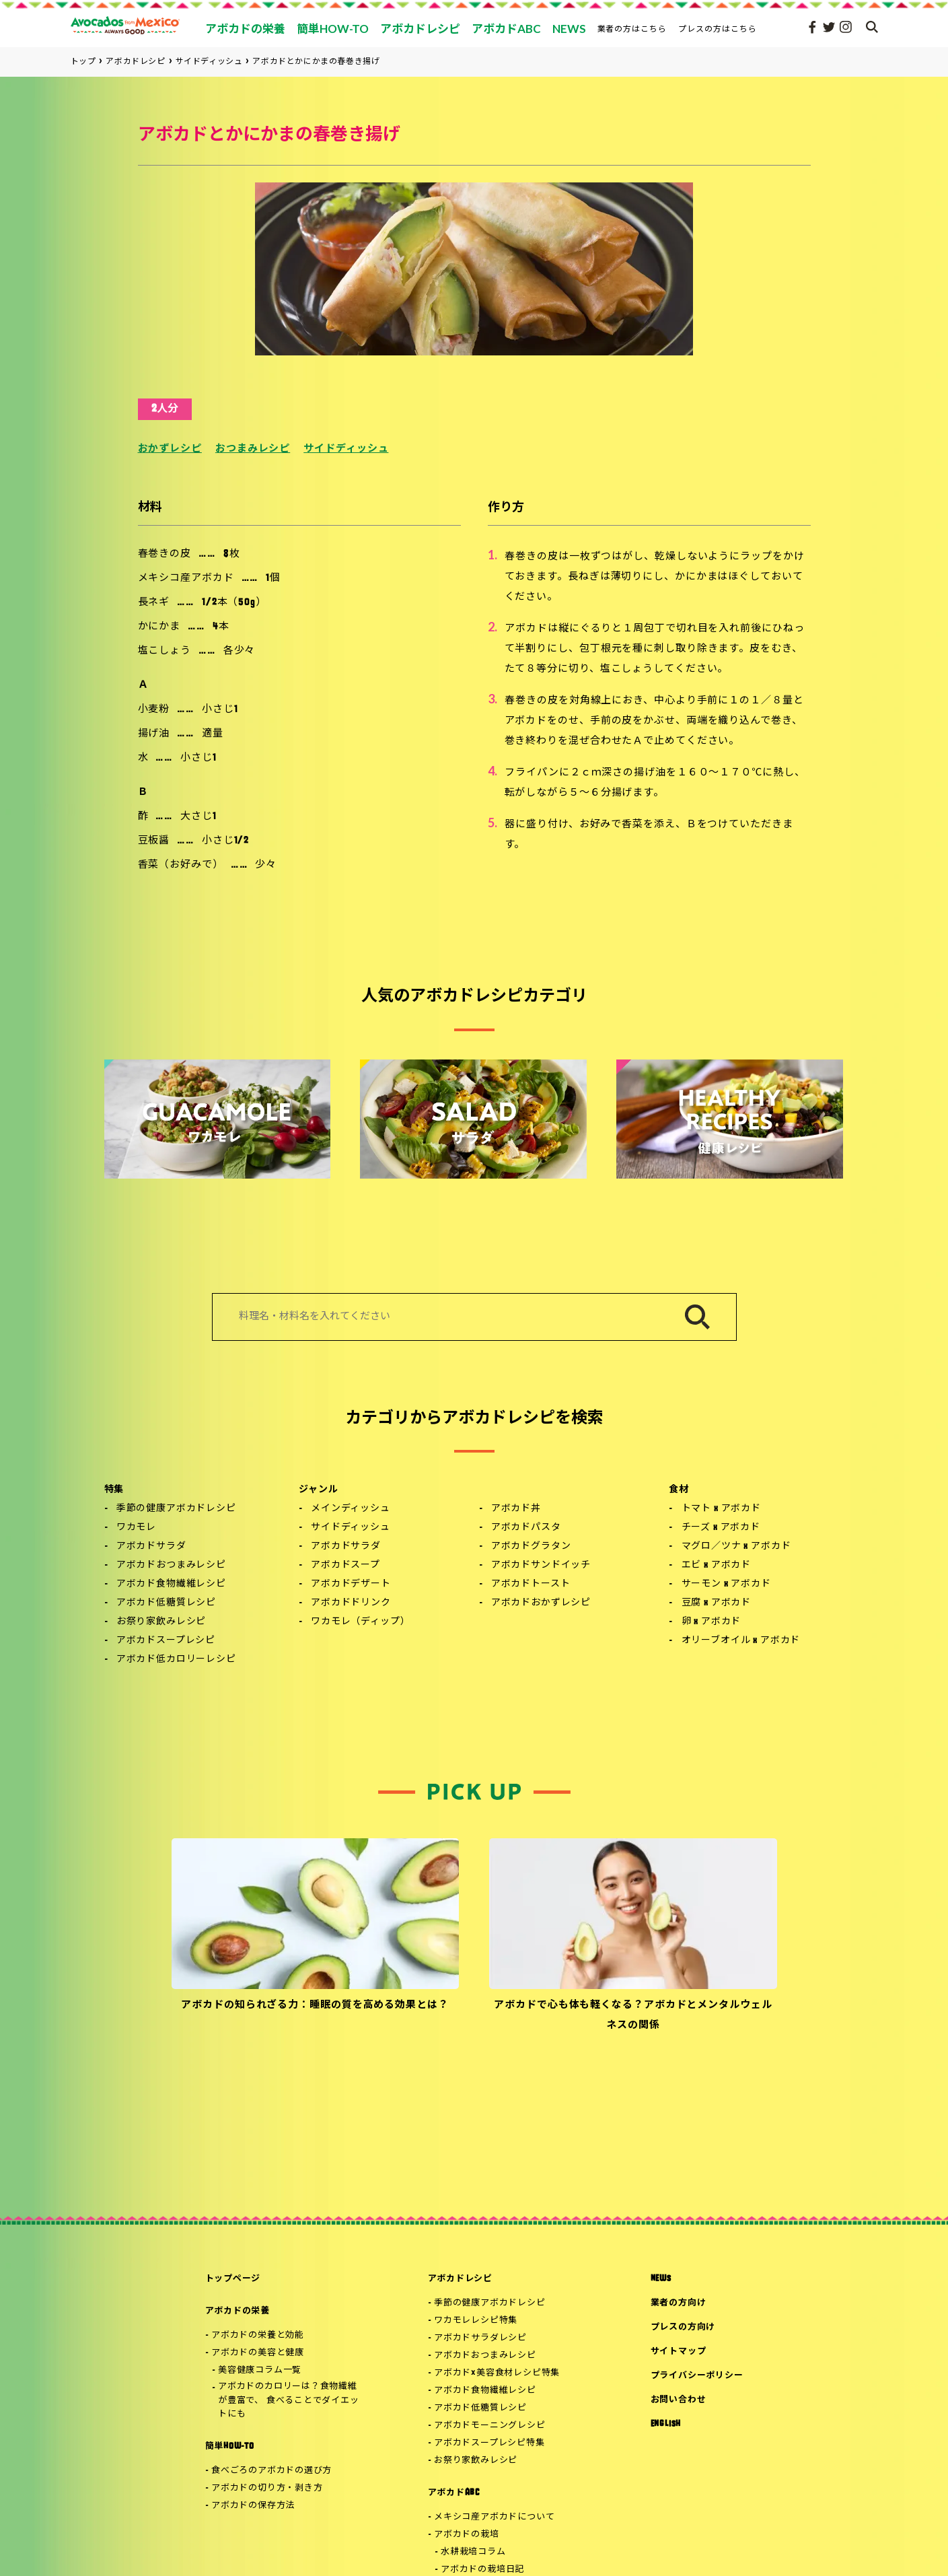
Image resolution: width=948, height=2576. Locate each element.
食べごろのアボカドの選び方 (271, 2470)
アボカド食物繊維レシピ (171, 1584)
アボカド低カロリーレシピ (176, 1660)
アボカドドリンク (351, 1603)
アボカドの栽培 (466, 2534)
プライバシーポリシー (697, 2375)
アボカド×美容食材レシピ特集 (497, 2373)
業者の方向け (678, 2303)
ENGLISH (666, 2424)
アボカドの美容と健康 (257, 2352)
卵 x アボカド (711, 1622)
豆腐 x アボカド (717, 1603)
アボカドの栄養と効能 (257, 2335)
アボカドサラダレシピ (480, 2338)
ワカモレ (136, 1528)
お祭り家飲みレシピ (161, 1622)
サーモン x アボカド (726, 1584)
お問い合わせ (678, 2400)
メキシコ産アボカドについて (494, 2517)
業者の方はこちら (632, 29)
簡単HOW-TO (229, 2446)
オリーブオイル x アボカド (741, 1641)
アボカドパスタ (526, 1528)
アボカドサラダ (151, 1546)
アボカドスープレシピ (165, 1641)
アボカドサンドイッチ (541, 1565)
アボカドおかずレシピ (541, 1603)
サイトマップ (678, 2351)
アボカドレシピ (460, 2278)
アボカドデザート (351, 1584)
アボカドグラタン (531, 1546)
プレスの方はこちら (717, 29)
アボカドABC (454, 2492)
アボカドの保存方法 (253, 2505)
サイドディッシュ (345, 449)
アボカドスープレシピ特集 (489, 2443)
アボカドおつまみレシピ (171, 1565)
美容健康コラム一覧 (259, 2370)
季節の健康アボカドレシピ (176, 1509)
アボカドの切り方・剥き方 (266, 2488)
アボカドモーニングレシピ (489, 2425)
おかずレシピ (170, 449)
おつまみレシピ (252, 449)
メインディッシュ (350, 1509)
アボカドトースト (531, 1584)
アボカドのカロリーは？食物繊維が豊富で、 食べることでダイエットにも (288, 2400)
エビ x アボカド (717, 1565)
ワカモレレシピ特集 (475, 2320)
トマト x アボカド (721, 1509)
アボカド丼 (516, 1509)
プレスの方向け (683, 2327)
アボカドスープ (345, 1565)
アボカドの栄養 (237, 2311)
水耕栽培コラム (473, 2552)
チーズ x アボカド (721, 1528)
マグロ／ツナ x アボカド (736, 1546)
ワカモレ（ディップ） (360, 1622)
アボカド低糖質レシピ (166, 1603)
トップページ (233, 2278)
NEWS (661, 2278)
